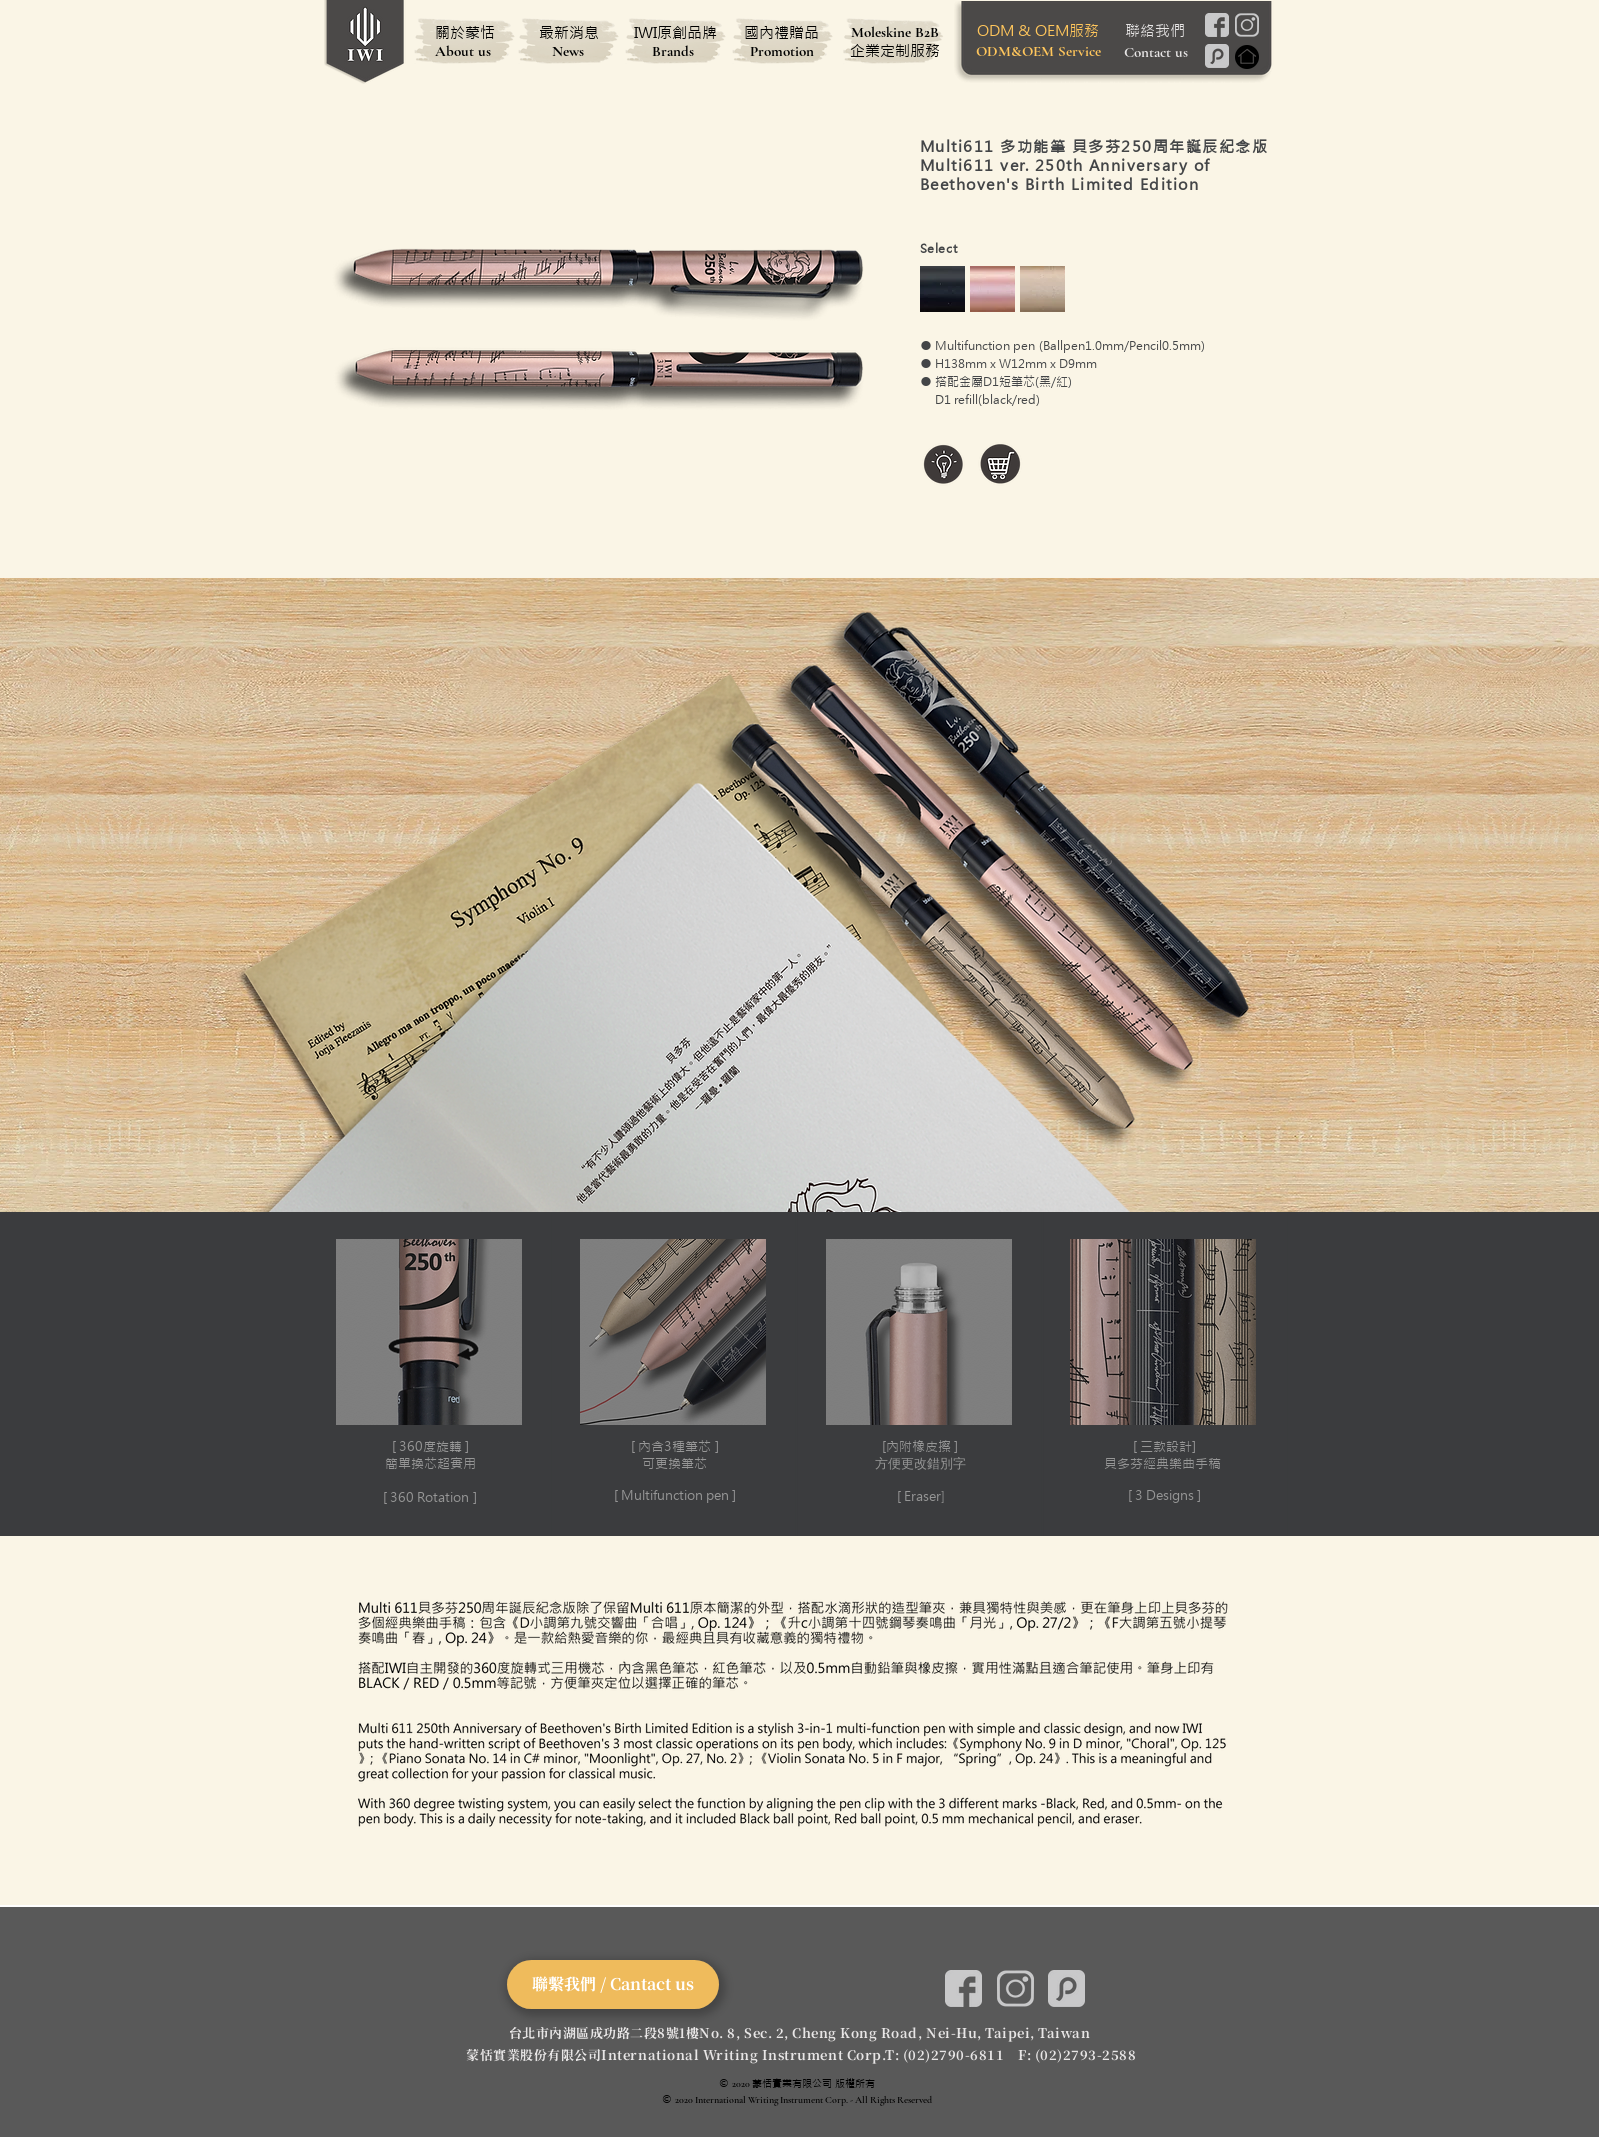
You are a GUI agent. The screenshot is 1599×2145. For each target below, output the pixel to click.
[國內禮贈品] (782, 32)
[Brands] (673, 51)
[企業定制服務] (895, 50)
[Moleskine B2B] (895, 32)
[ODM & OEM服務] (1038, 30)
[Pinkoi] (1217, 56)
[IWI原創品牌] (676, 32)
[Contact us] (1156, 52)
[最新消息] (569, 32)
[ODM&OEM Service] (1038, 51)
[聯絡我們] (1155, 30)
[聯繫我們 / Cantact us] (613, 1984)
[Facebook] (1217, 25)
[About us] (463, 51)
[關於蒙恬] (465, 32)
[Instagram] (1247, 25)
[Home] (1247, 57)
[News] (568, 51)
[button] (430, 1374)
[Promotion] (782, 51)
